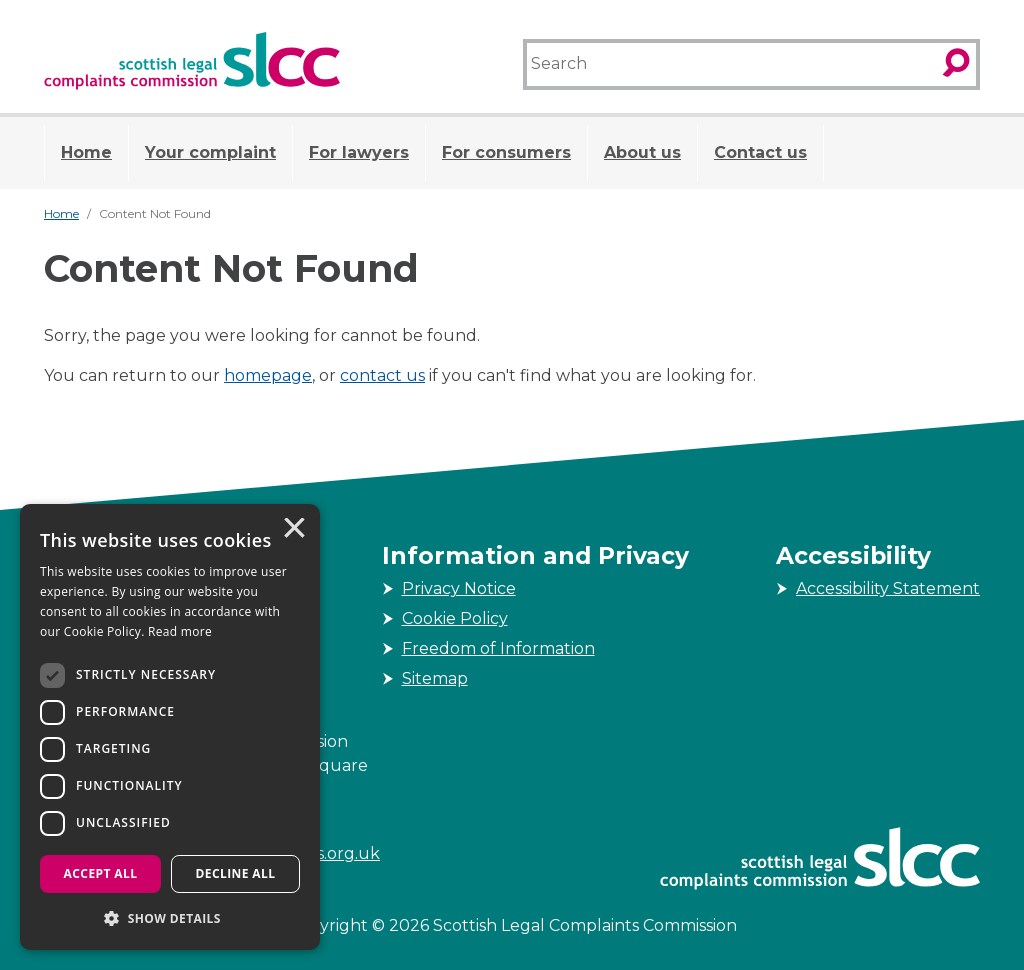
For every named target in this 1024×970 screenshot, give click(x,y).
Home (86, 152)
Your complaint (210, 152)
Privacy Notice (459, 588)
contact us (382, 375)
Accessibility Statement (888, 588)
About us (642, 152)
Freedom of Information (498, 648)
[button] (170, 918)
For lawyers (359, 152)
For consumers (506, 152)
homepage (268, 375)
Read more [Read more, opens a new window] (180, 631)
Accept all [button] (101, 873)
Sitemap (435, 678)
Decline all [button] (236, 873)
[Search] (730, 64)
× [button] (293, 530)
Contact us (760, 152)
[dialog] (170, 727)
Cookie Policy (455, 618)
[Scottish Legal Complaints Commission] (192, 61)
